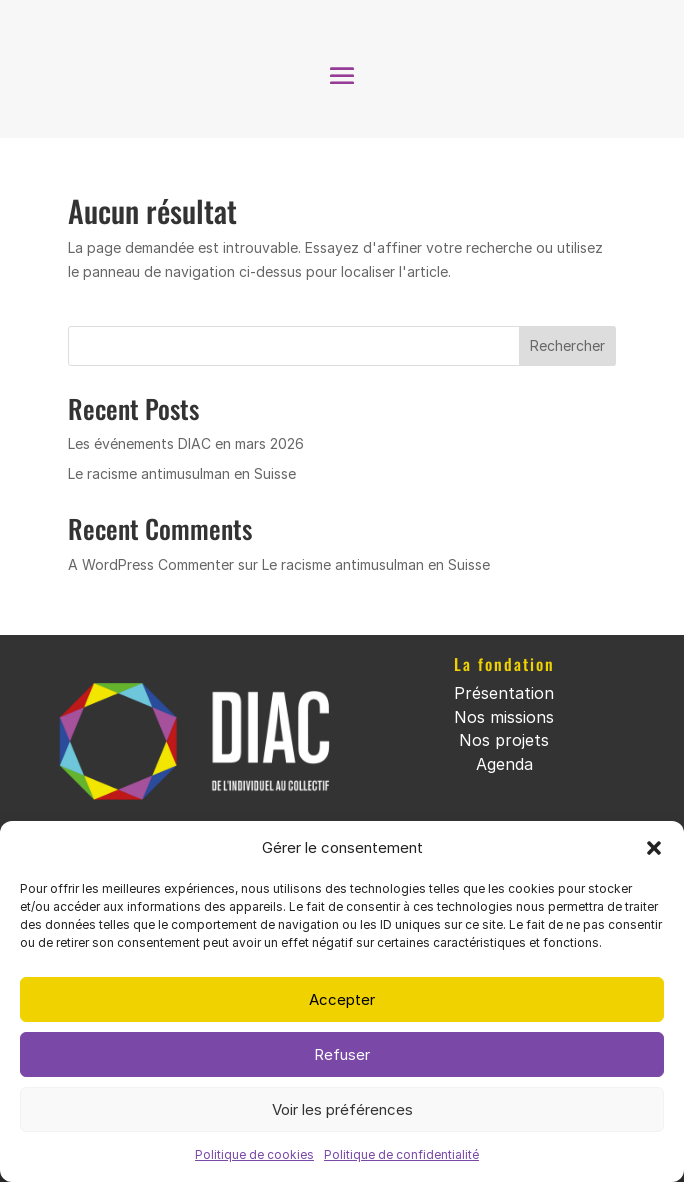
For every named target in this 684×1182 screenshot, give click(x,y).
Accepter (342, 999)
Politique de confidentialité (401, 1154)
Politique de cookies (254, 1154)
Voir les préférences (342, 1109)
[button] (654, 848)
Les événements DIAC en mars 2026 (186, 443)
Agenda (504, 764)
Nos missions (504, 717)
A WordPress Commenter (151, 564)
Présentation (504, 693)
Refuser (342, 1054)
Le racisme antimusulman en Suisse (182, 473)
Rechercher (567, 345)
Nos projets (504, 740)
